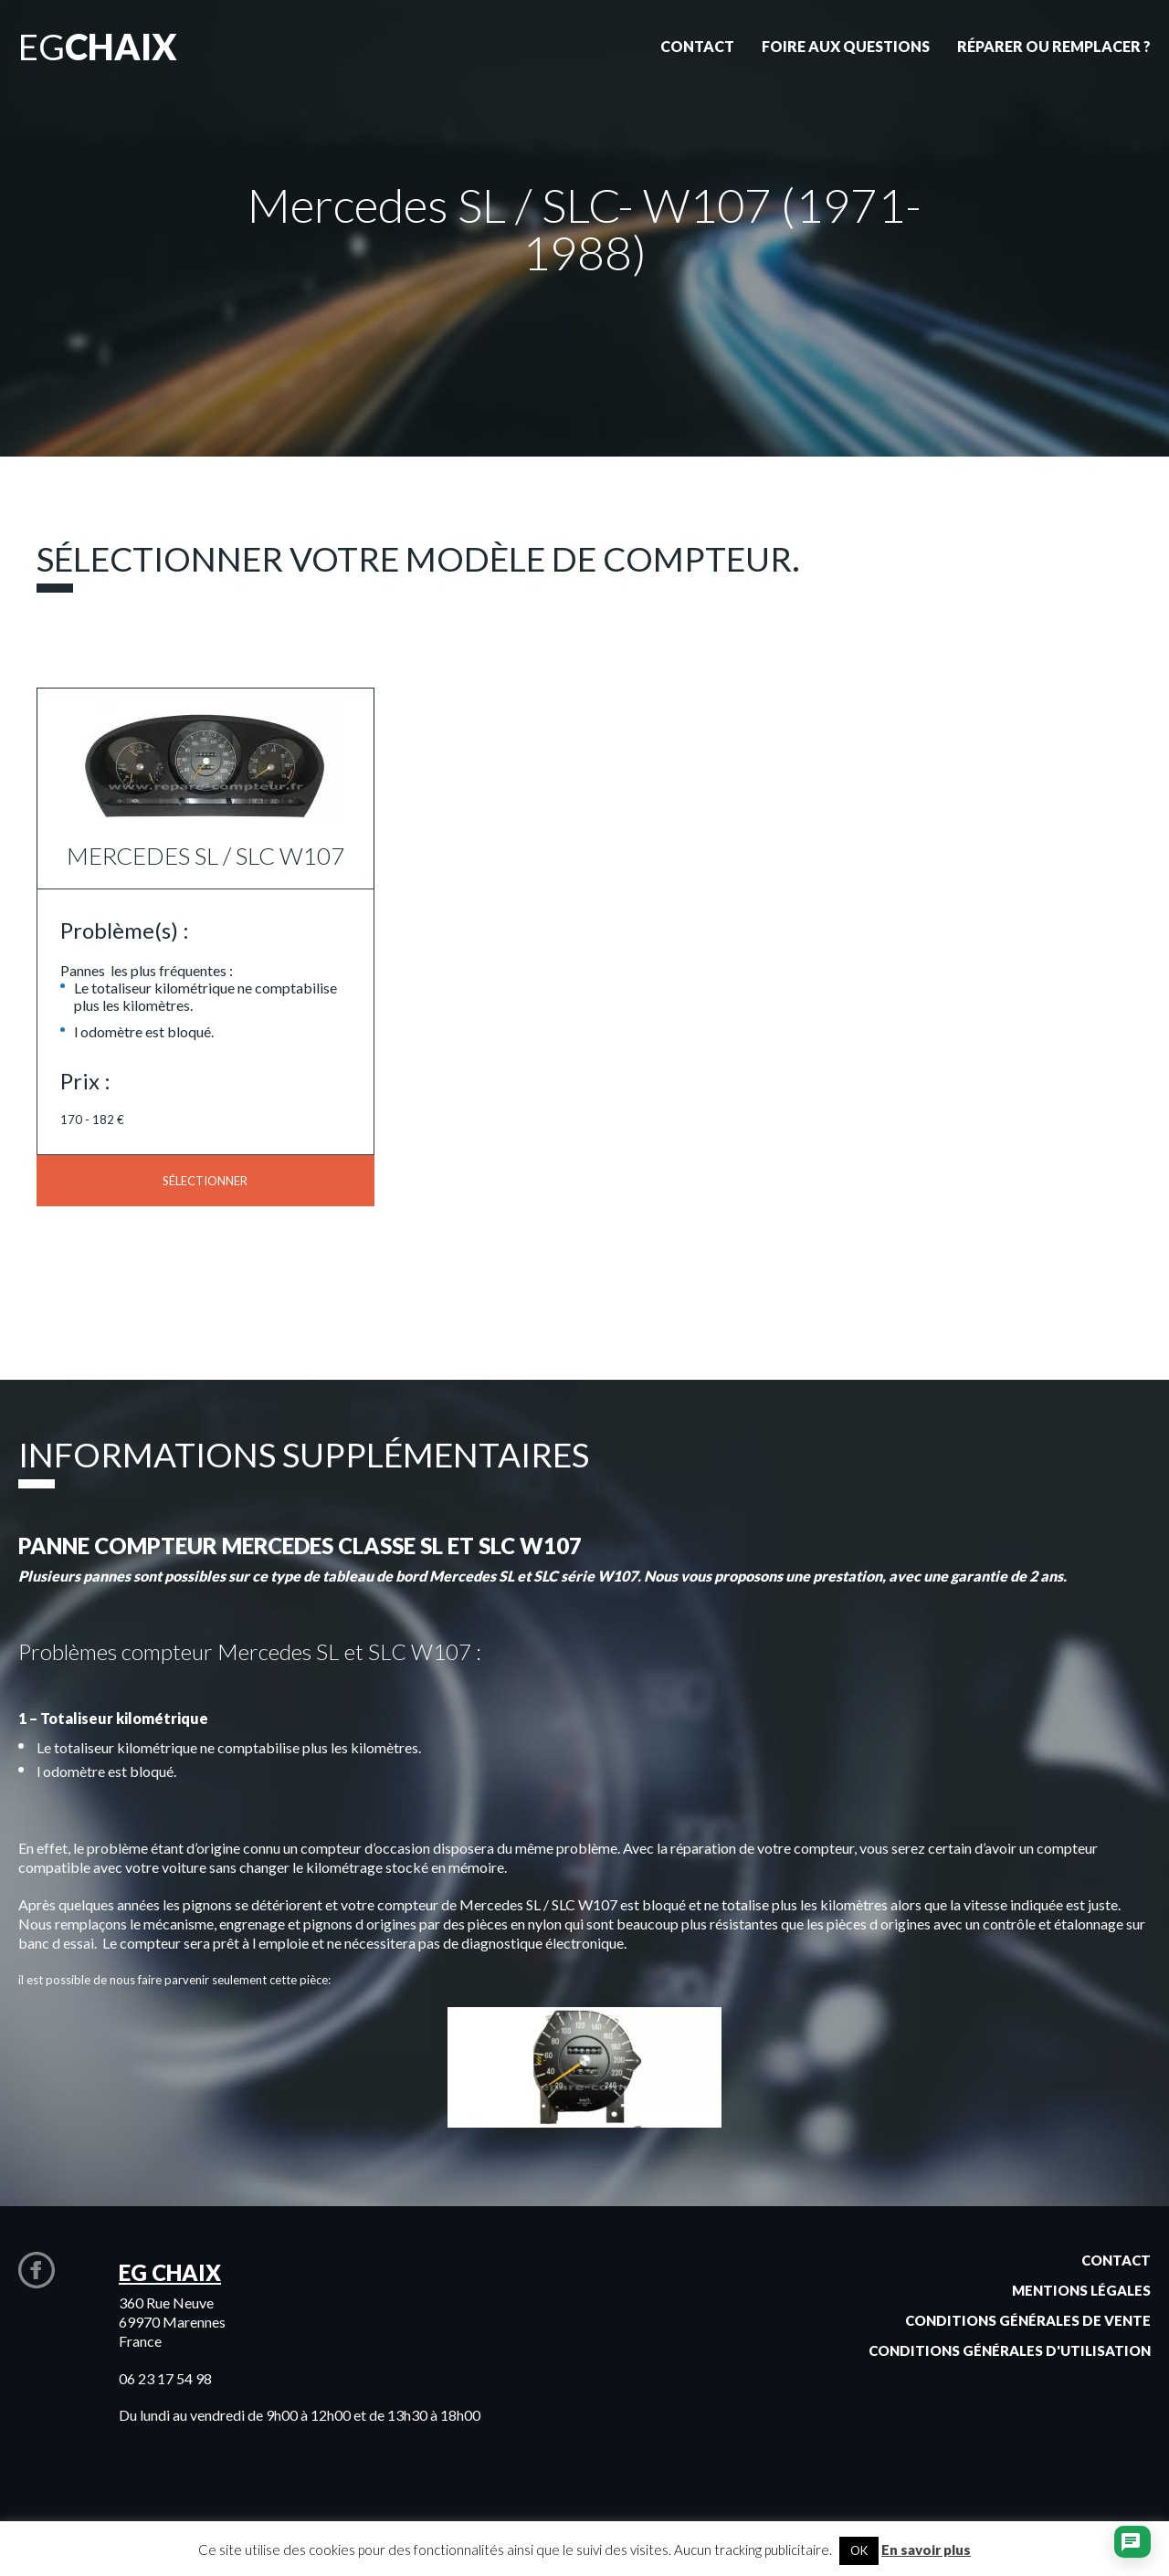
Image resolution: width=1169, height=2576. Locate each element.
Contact (1116, 2260)
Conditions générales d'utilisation (1010, 2350)
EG (97, 47)
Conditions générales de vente (1028, 2320)
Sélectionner (205, 1180)
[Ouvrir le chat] (1130, 2544)
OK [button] (859, 2550)
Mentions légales (1081, 2290)
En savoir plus (926, 2549)
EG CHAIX (170, 2272)
